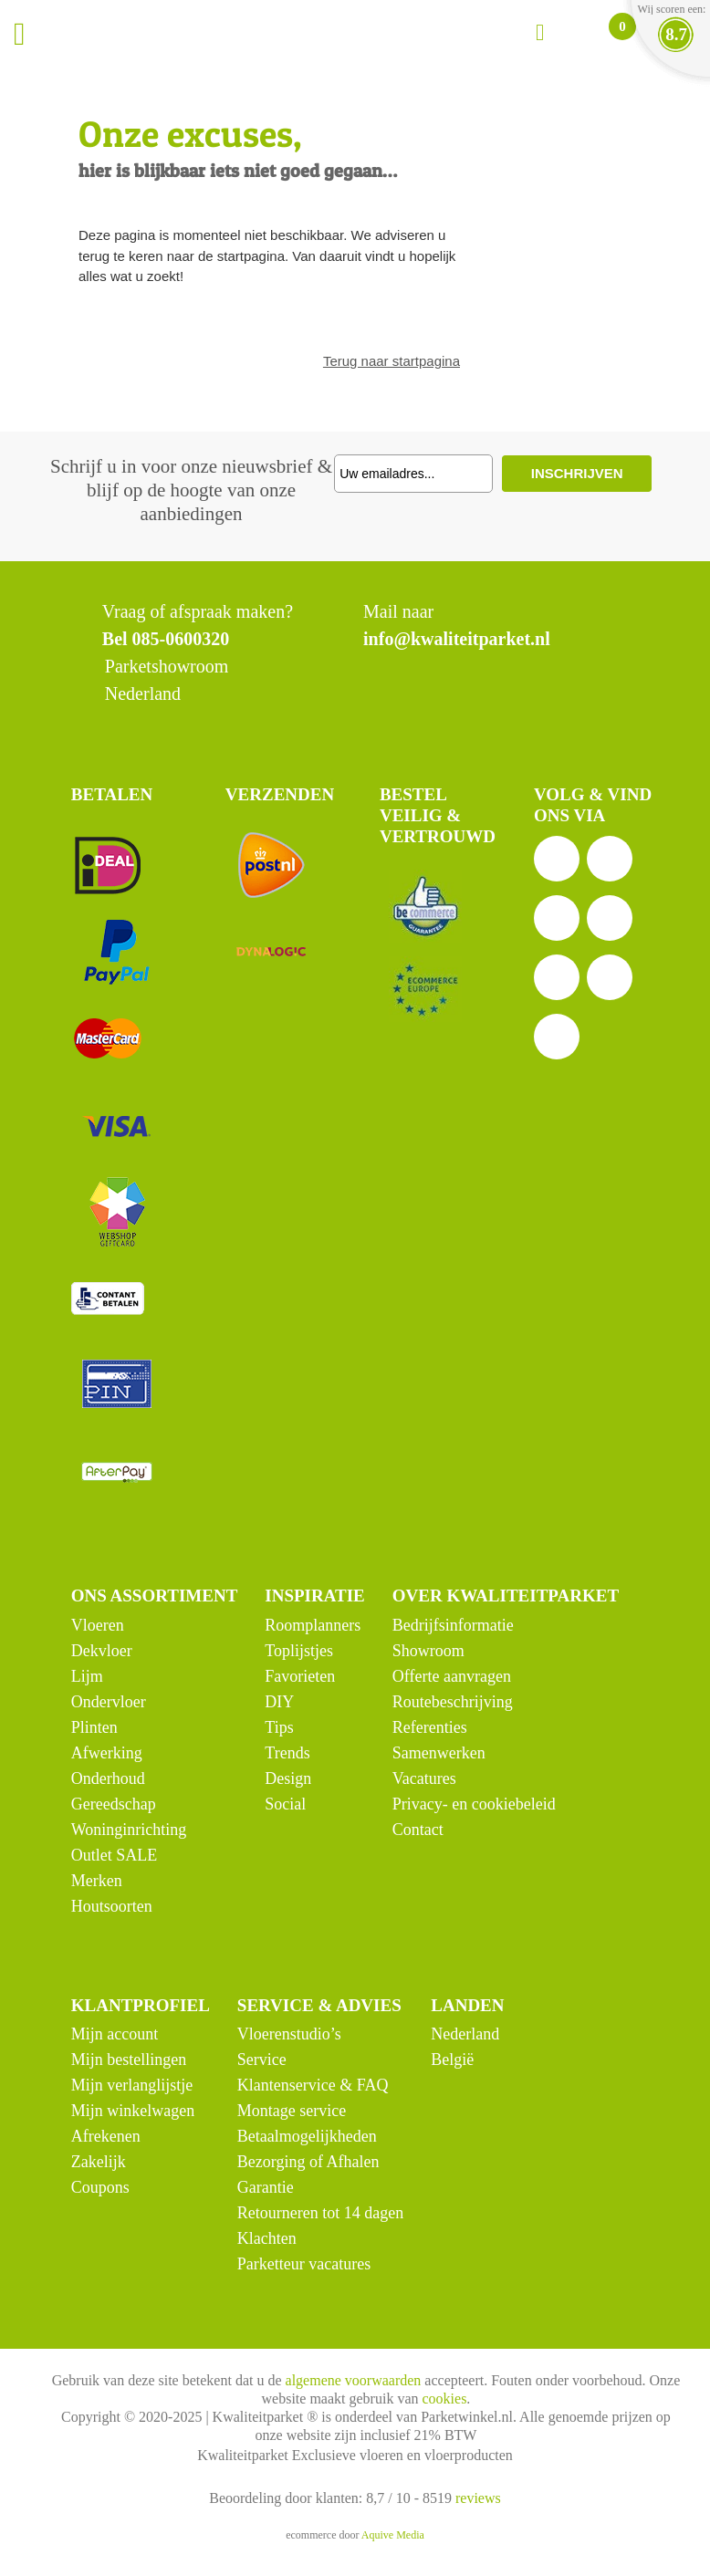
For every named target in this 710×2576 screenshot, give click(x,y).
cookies (444, 2398)
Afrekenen (106, 2136)
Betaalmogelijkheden (307, 2136)
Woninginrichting (129, 1829)
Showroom (428, 1651)
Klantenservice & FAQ (313, 2085)
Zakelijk (98, 2162)
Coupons (100, 2187)
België (452, 2059)
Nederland (465, 2034)
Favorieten (300, 1676)
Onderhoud (108, 1778)
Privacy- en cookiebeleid (474, 1804)
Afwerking (106, 1753)
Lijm (87, 1676)
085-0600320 (181, 639)
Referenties (429, 1727)
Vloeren (97, 1625)
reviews (478, 2498)
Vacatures (424, 1778)
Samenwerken (439, 1753)
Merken (96, 1881)
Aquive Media (392, 2535)
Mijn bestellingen (128, 2059)
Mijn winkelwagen (132, 2110)
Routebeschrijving (452, 1702)
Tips (279, 1727)
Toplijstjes (299, 1651)
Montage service (291, 2110)
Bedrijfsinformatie (453, 1625)
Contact (418, 1829)
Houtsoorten (111, 1906)
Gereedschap (113, 1804)
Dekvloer (101, 1651)
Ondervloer (108, 1702)
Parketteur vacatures (304, 2264)
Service (262, 2059)
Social (285, 1804)
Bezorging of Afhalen (308, 2162)
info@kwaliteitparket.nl (456, 639)
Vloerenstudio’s (289, 2034)
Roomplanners (312, 1625)
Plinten (94, 1727)
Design (288, 1778)
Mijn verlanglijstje (132, 2085)
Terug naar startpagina (391, 361)
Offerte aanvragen (451, 1676)
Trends (287, 1753)
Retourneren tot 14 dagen (320, 2213)
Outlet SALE (114, 1855)
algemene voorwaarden (354, 2380)
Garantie (265, 2187)
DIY (279, 1702)
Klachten (267, 2238)
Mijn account (114, 2034)
